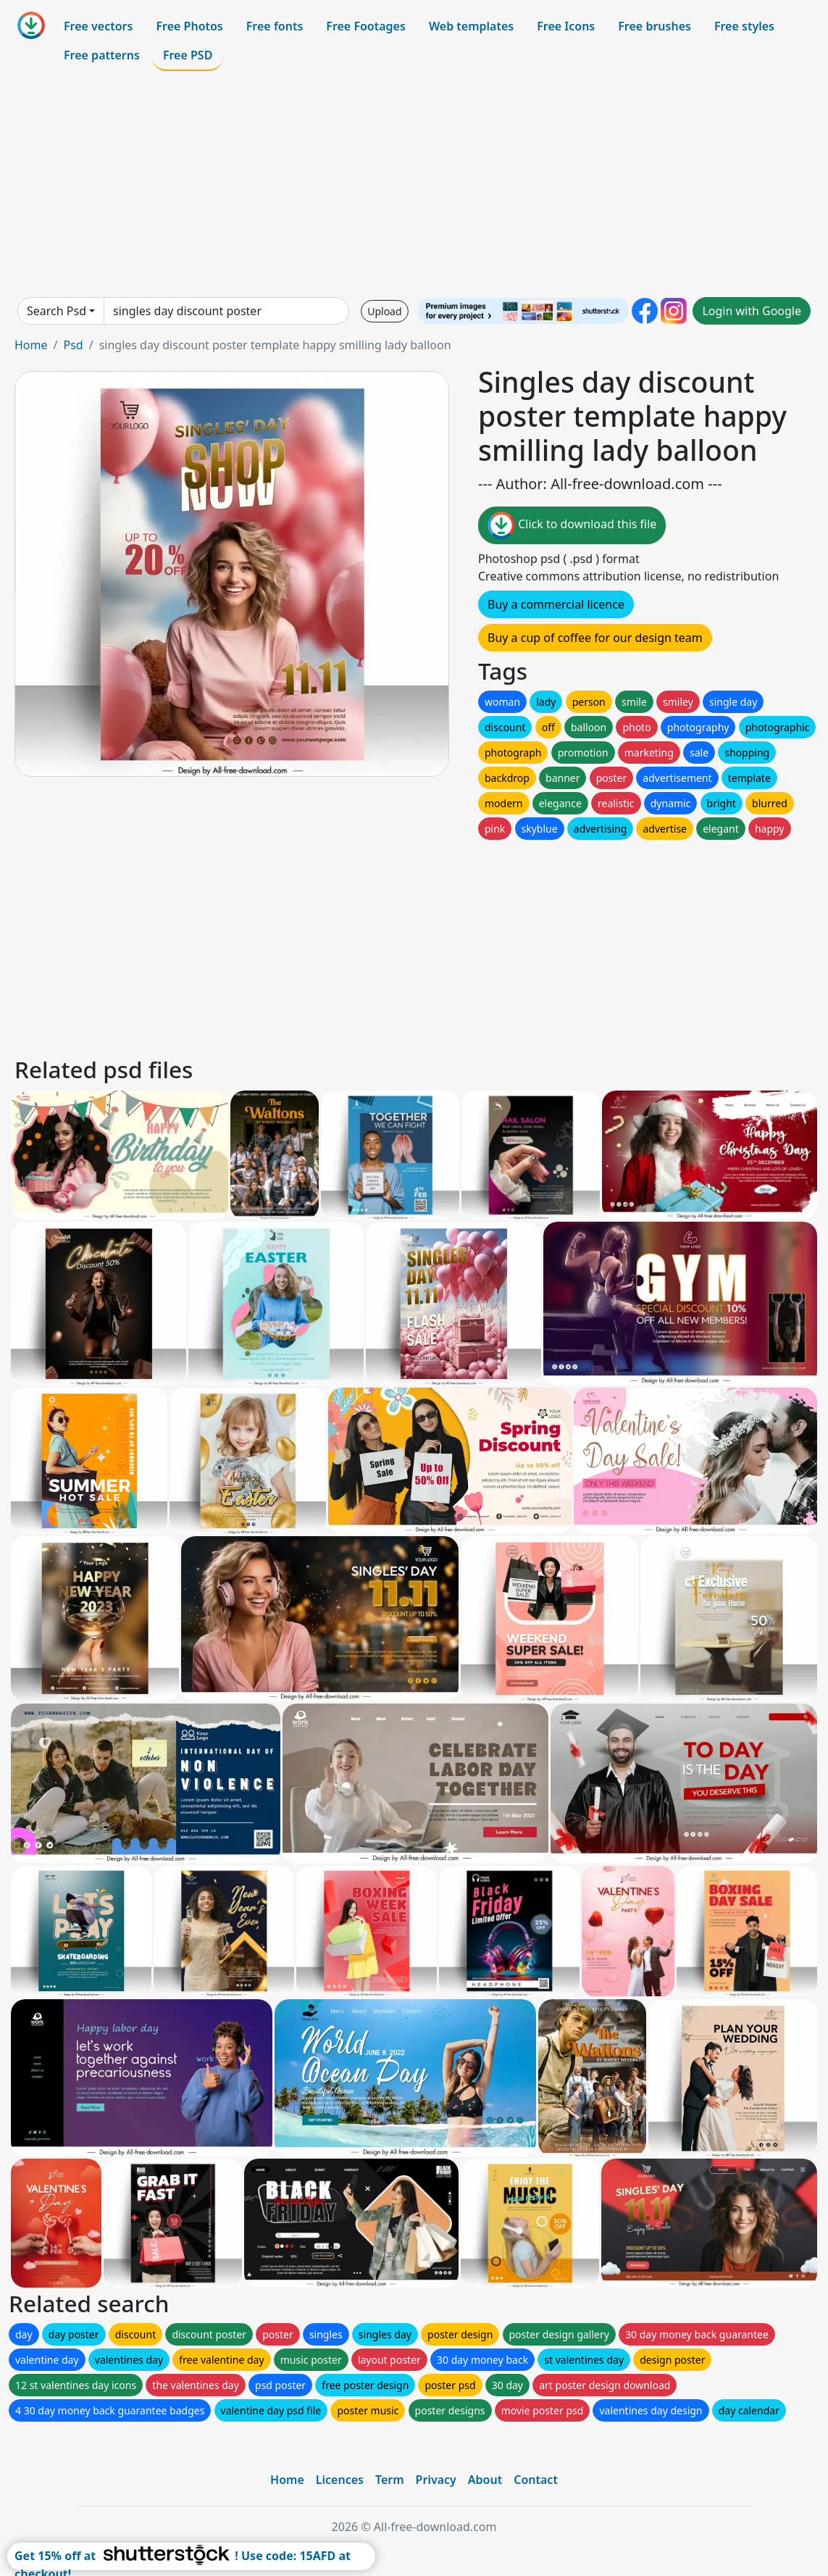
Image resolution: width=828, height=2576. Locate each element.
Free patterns (102, 55)
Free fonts (275, 26)
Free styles (744, 26)
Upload (384, 311)
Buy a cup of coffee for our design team (595, 638)
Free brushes (654, 26)
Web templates (471, 26)
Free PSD (187, 55)
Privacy (436, 2480)
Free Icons (566, 26)
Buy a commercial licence (556, 604)
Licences (340, 2480)
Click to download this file (572, 525)
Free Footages (366, 26)
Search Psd (56, 311)
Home (31, 345)
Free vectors (98, 26)
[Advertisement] (414, 184)
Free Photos (189, 26)
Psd (73, 345)
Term (389, 2480)
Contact (536, 2480)
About (485, 2480)
